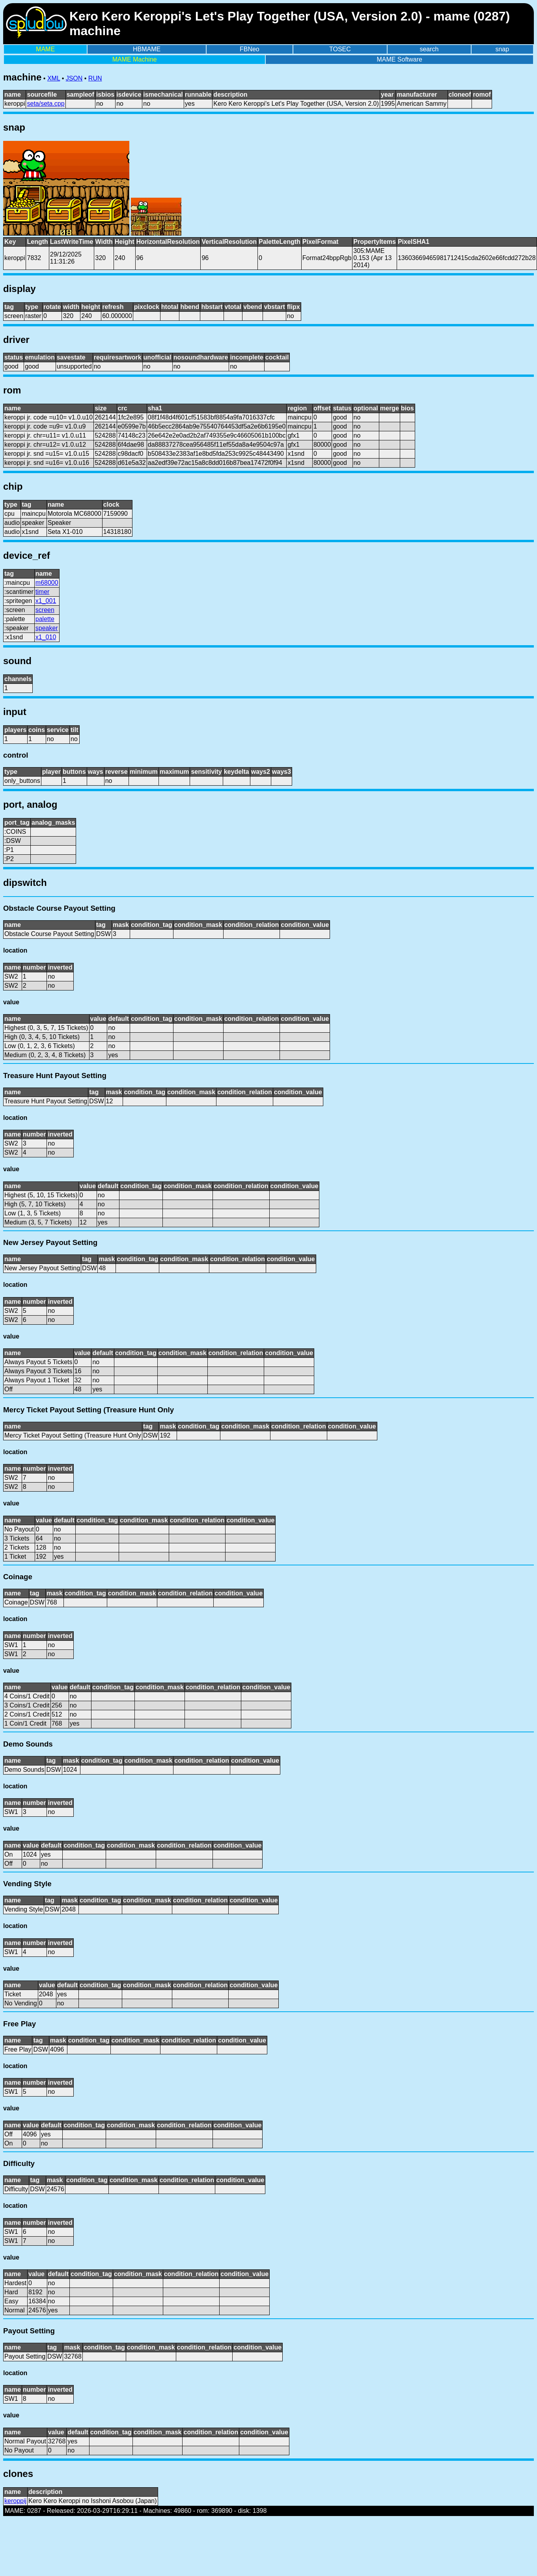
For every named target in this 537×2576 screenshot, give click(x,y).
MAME (45, 49)
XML (53, 78)
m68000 (46, 582)
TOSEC (340, 49)
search (429, 49)
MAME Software (399, 59)
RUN (95, 78)
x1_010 (45, 637)
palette (44, 619)
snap (502, 49)
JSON (74, 78)
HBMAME (146, 49)
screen (44, 610)
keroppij (15, 2500)
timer (42, 591)
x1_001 (45, 600)
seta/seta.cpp (45, 103)
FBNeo (249, 49)
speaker (46, 628)
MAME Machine (134, 59)
